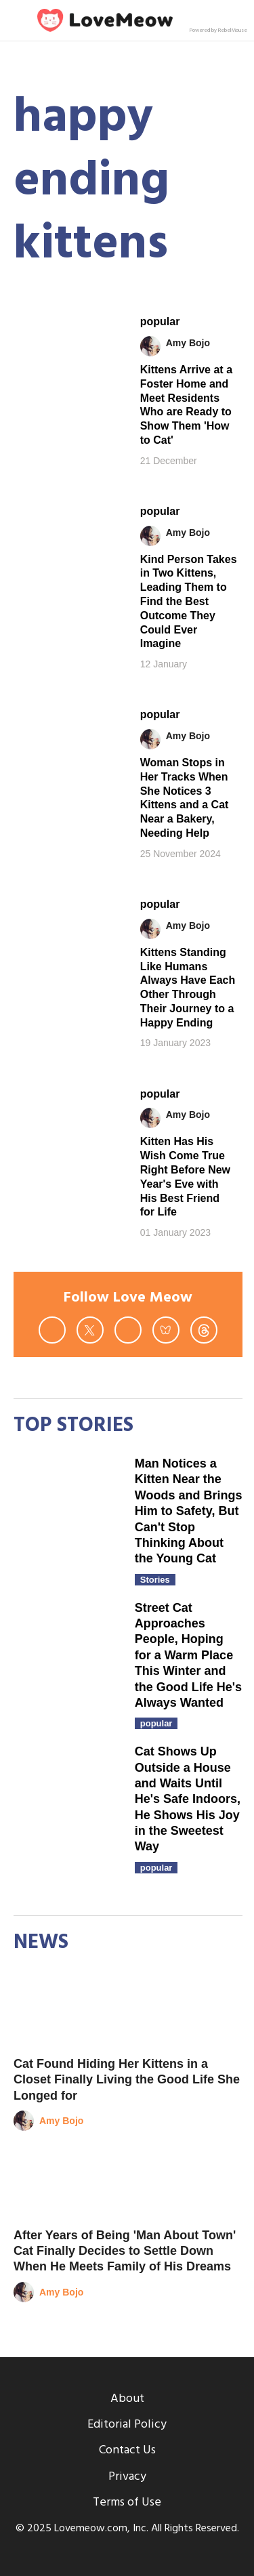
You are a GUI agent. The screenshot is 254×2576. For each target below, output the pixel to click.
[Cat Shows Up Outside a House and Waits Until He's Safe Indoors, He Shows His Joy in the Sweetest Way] (67, 1798)
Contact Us (127, 2450)
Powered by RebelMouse (218, 30)
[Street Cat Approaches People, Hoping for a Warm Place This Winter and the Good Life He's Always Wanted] (67, 1654)
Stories (155, 1580)
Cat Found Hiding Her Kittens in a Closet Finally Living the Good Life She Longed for (127, 2079)
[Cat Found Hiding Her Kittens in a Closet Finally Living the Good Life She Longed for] (128, 2011)
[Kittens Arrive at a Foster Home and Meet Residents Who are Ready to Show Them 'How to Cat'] (67, 345)
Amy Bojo (188, 342)
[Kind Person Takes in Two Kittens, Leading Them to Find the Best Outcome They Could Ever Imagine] (67, 535)
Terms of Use (127, 2502)
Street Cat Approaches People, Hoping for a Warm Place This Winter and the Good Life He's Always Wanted (188, 1655)
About (127, 2399)
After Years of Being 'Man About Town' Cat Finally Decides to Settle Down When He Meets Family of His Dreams (125, 2251)
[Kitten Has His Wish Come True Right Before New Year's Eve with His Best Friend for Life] (67, 1118)
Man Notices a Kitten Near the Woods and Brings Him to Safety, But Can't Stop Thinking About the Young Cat (188, 1511)
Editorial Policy (127, 2424)
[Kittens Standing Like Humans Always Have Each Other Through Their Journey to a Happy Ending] (67, 928)
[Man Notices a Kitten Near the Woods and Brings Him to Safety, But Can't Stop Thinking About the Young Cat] (67, 1510)
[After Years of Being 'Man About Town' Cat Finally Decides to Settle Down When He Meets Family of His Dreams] (128, 2182)
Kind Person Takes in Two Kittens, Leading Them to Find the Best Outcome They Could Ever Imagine (188, 602)
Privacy (127, 2477)
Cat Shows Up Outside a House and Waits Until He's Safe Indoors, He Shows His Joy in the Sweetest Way (187, 1799)
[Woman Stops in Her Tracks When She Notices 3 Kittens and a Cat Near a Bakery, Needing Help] (67, 738)
